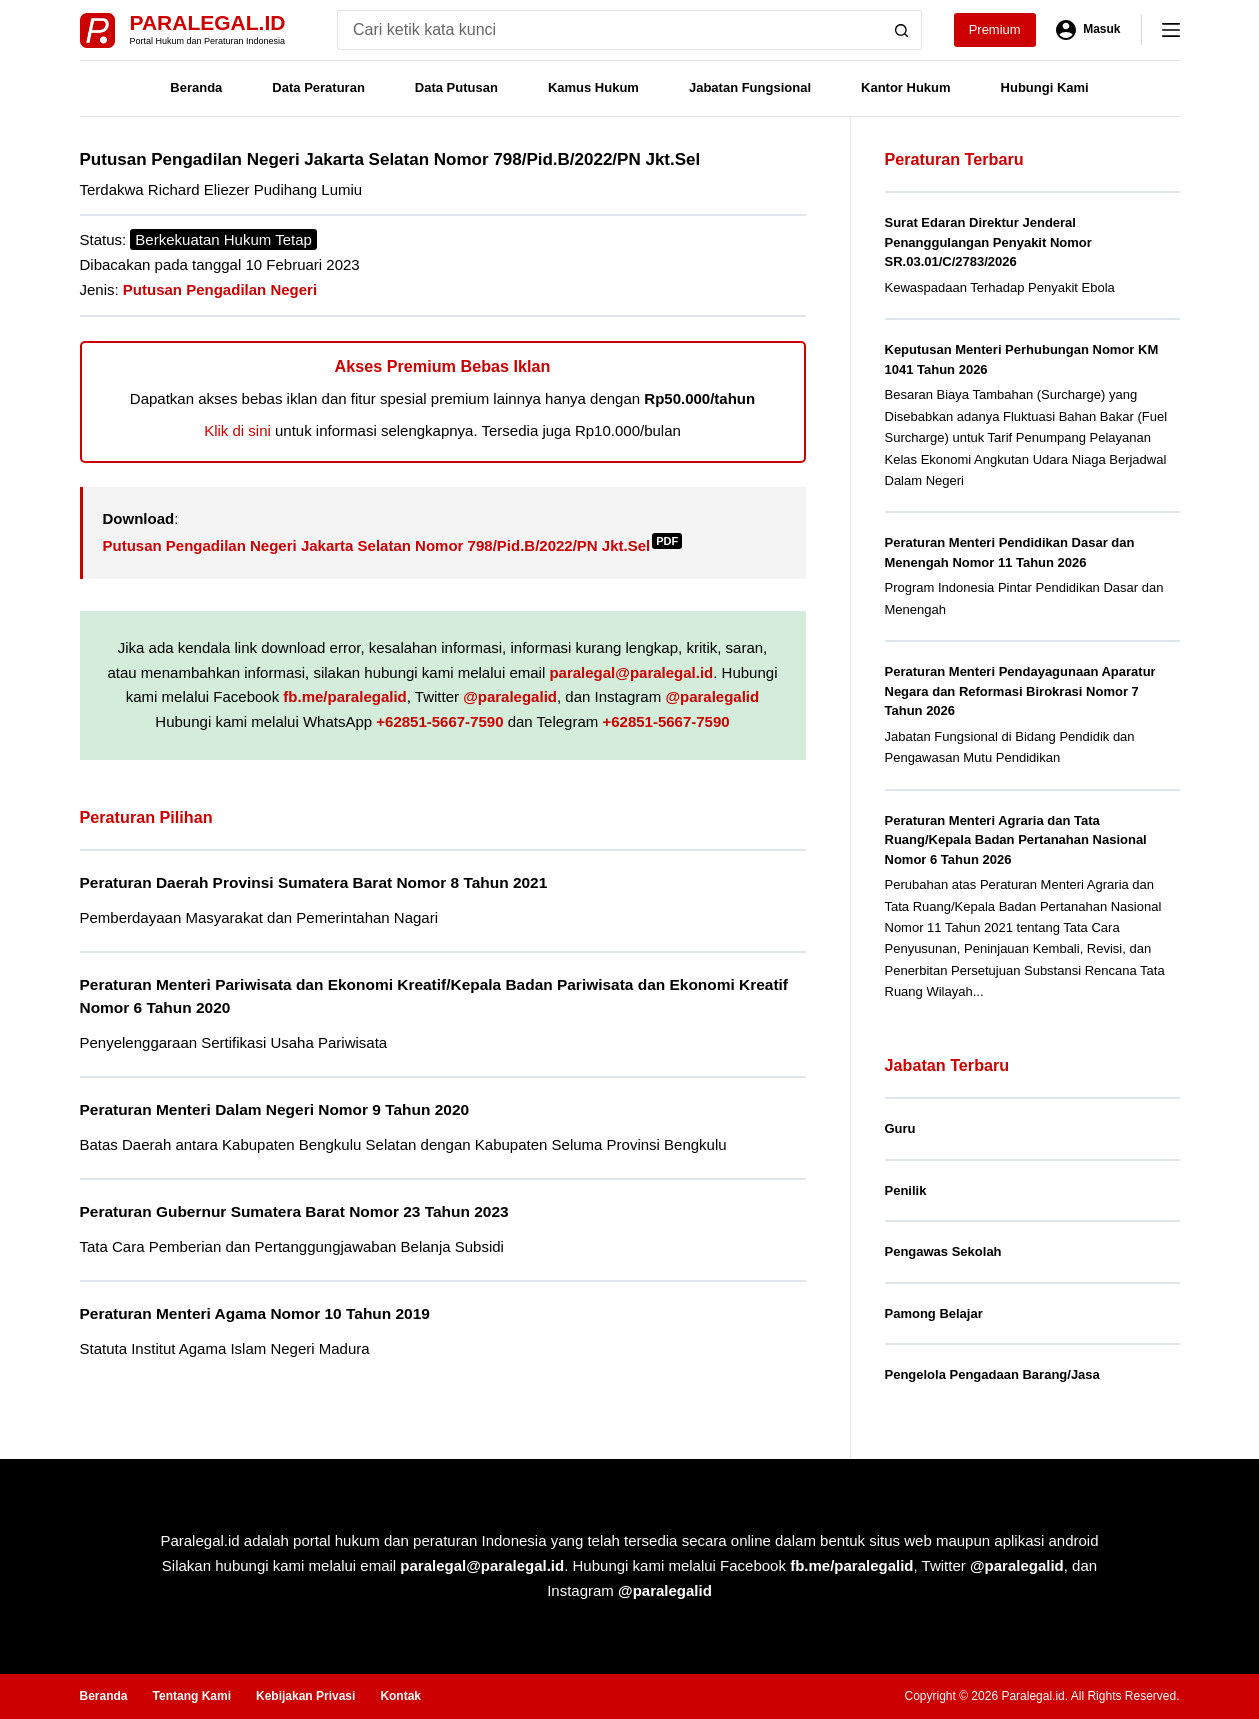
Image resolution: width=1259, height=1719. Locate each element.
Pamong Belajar (934, 1313)
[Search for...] (609, 30)
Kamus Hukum (593, 87)
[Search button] (902, 30)
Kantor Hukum (906, 87)
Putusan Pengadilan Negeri (220, 289)
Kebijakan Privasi (305, 1696)
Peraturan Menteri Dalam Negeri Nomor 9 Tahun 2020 (275, 1109)
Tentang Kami (192, 1696)
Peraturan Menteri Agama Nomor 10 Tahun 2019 (255, 1313)
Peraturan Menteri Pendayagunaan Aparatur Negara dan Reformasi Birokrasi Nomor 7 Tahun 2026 (1020, 691)
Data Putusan (456, 87)
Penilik (906, 1190)
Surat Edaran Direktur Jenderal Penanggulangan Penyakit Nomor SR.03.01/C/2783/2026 (988, 242)
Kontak (400, 1696)
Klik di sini (237, 430)
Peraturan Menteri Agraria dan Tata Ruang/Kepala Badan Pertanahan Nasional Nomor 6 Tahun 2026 (1016, 840)
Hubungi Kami (1045, 87)
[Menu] (1171, 30)
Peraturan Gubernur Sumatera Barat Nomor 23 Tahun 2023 (294, 1211)
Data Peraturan (318, 87)
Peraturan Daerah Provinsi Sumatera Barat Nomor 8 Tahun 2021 (314, 882)
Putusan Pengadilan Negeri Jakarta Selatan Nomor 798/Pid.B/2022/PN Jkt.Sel (393, 545)
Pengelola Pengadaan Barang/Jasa (992, 1374)
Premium (995, 29)
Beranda (196, 87)
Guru (900, 1128)
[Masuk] (1088, 30)
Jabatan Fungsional (750, 87)
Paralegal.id (208, 22)
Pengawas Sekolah (943, 1251)
